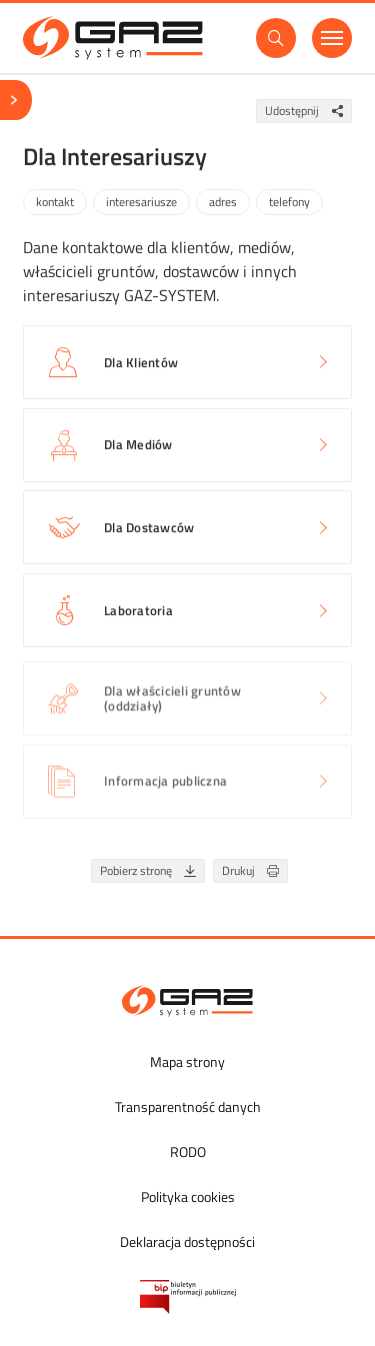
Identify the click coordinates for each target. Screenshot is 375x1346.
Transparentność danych (188, 1106)
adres (223, 203)
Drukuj (254, 871)
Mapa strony (187, 1061)
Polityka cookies (188, 1196)
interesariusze (141, 203)
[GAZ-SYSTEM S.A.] (113, 38)
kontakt (55, 203)
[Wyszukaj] (276, 38)
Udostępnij (308, 111)
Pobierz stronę (152, 871)
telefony (289, 203)
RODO (188, 1151)
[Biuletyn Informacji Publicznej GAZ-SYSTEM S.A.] (188, 1297)
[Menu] (332, 38)
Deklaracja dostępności (187, 1241)
